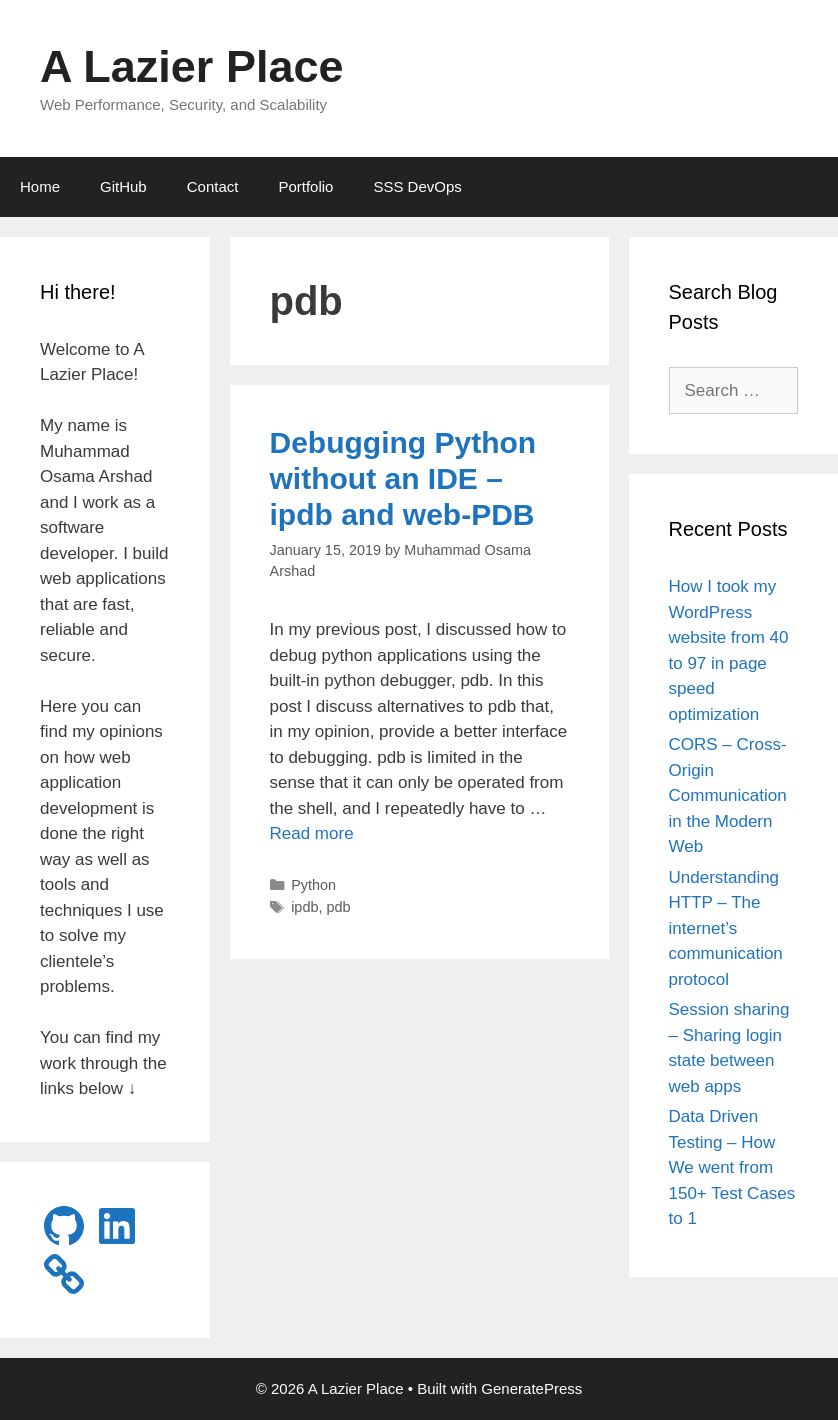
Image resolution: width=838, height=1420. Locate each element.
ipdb (304, 907)
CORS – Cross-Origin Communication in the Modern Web (728, 795)
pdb (338, 907)
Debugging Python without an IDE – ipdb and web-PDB (403, 478)
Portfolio (305, 186)
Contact (213, 186)
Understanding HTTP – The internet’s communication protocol (726, 928)
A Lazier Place (192, 66)
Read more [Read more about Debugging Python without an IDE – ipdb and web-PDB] (312, 833)
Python (313, 885)
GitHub (123, 186)
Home (40, 186)
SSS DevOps (417, 186)
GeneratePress (531, 1388)
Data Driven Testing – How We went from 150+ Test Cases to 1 (732, 1167)
